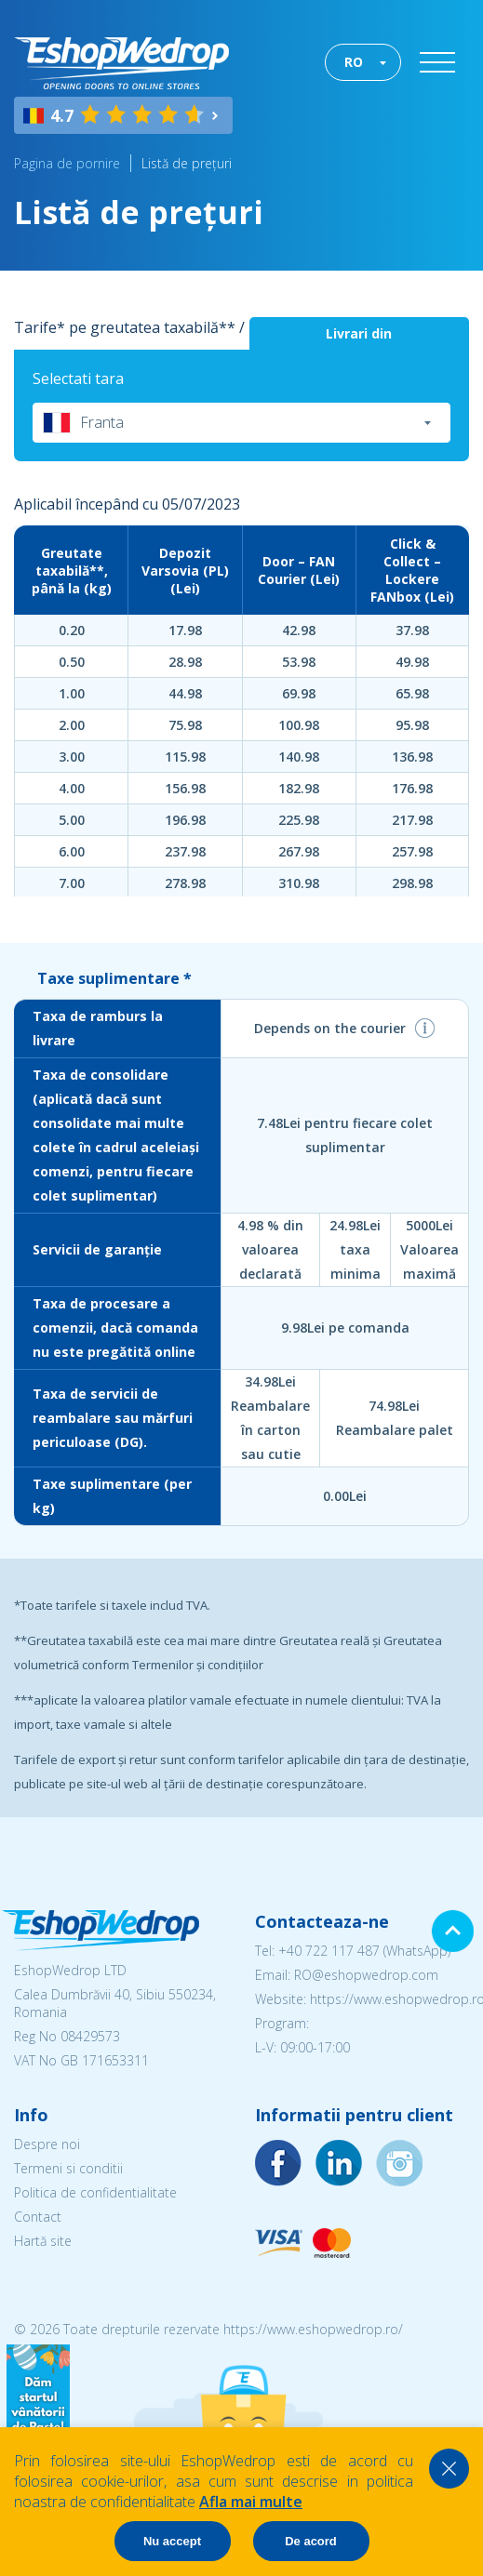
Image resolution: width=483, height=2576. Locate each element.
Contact (37, 2216)
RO (353, 62)
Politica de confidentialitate (95, 2192)
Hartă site (43, 2241)
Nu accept (172, 2541)
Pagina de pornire (67, 163)
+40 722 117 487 (329, 1950)
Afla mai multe (250, 2501)
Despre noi (47, 2144)
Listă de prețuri (186, 163)
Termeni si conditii (68, 2168)
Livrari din (359, 333)
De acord (311, 2541)
